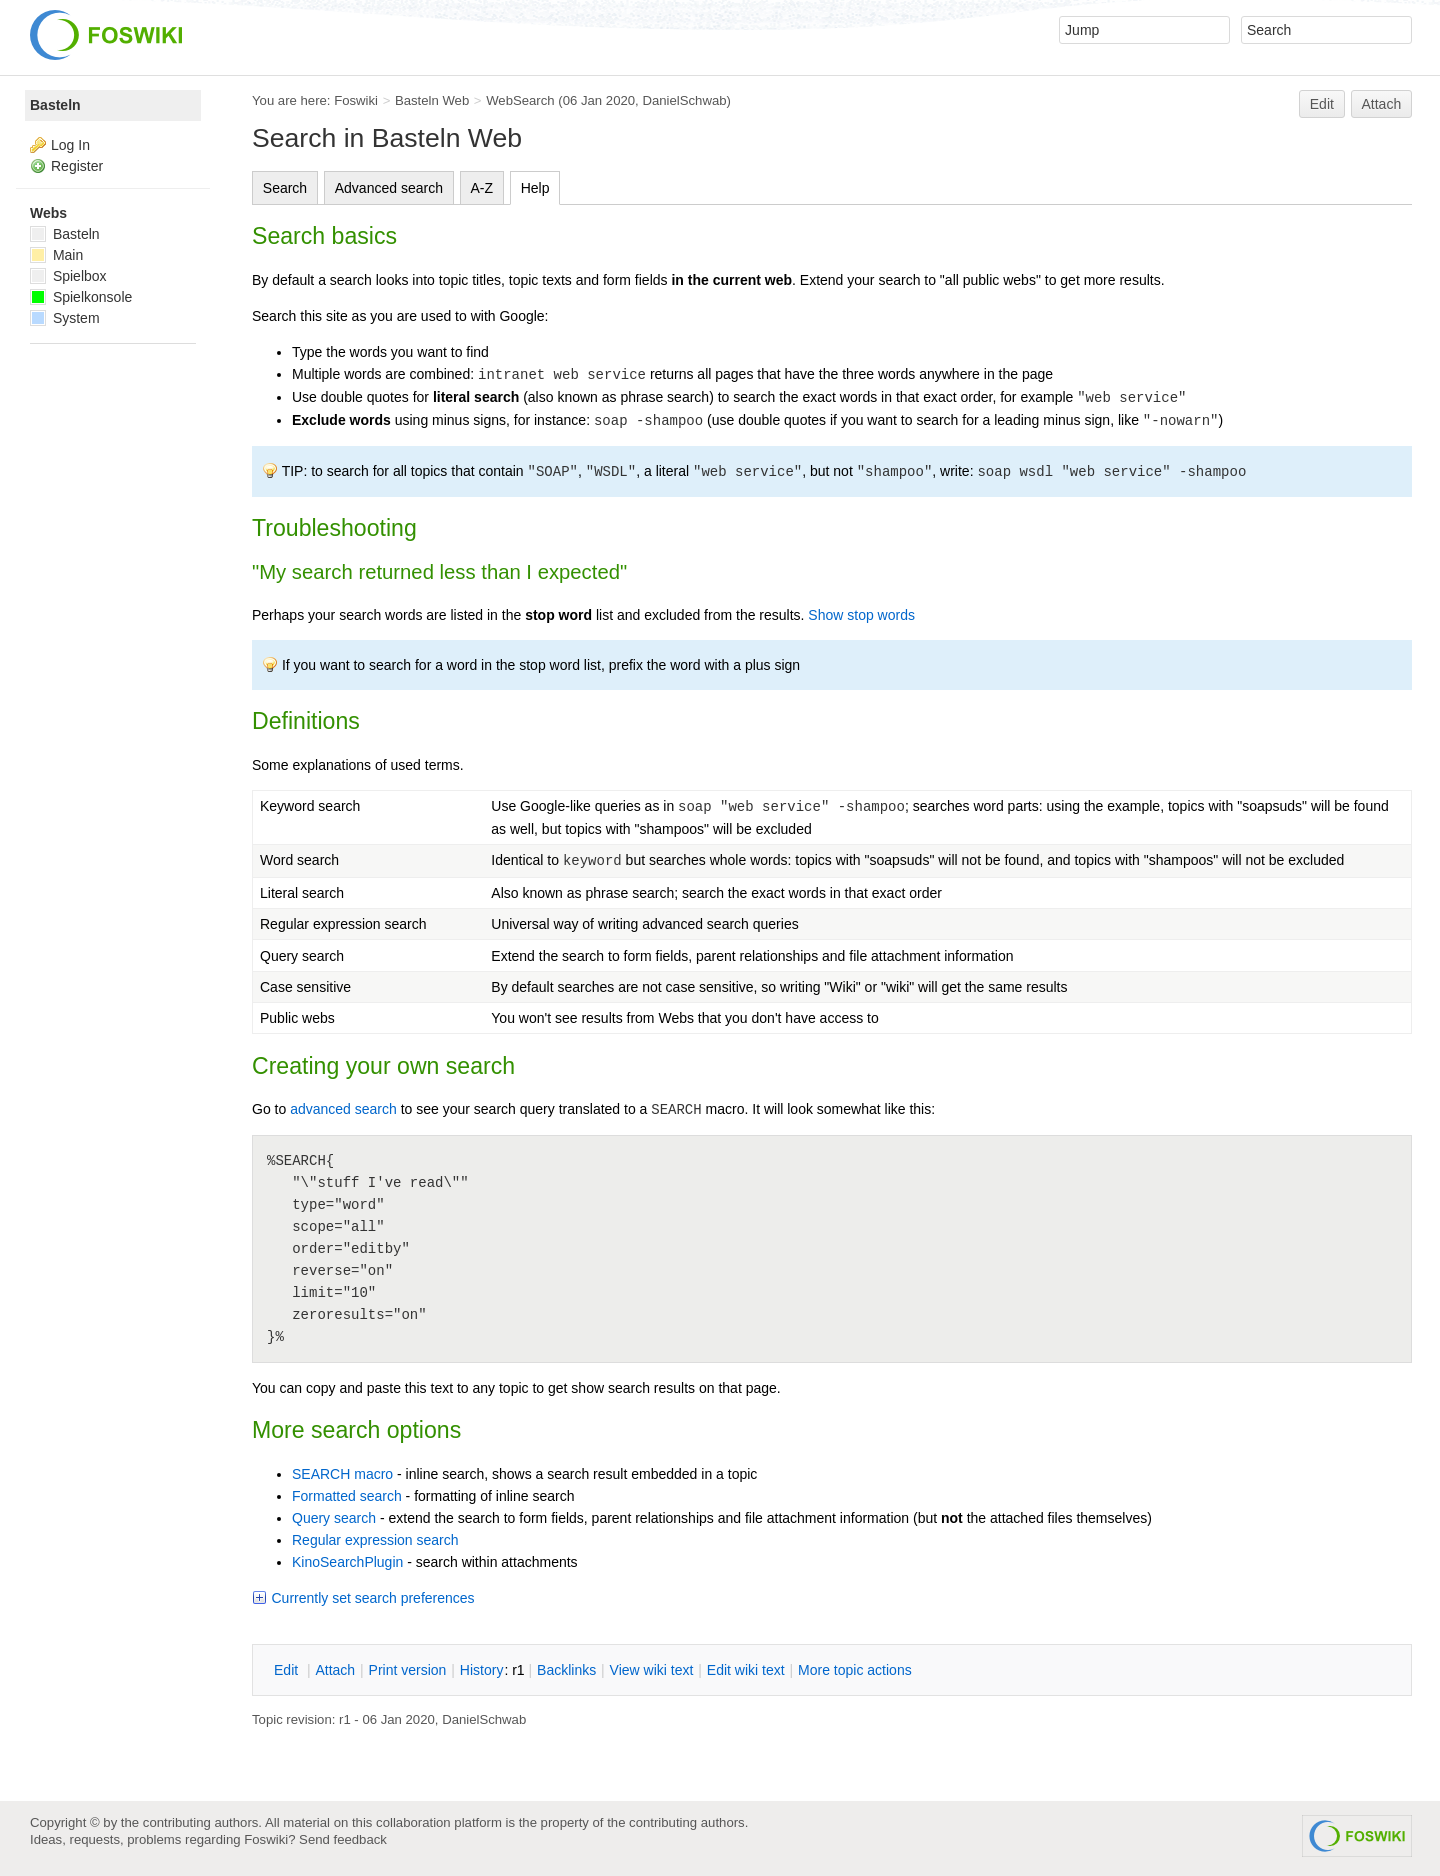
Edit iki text (746, 1670)
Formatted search (347, 1496)
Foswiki (356, 100)
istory (482, 1670)
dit (288, 1670)
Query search (334, 1518)
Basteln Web (432, 100)
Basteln (55, 105)
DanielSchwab (684, 100)
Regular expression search (375, 1540)
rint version (408, 1670)
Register (77, 166)
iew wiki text (652, 1670)
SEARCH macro (342, 1474)
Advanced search (389, 188)
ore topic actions (855, 1670)
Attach (1382, 104)
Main (56, 255)
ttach (335, 1670)
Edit (1322, 104)
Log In (70, 145)
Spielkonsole (81, 297)
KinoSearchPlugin (347, 1562)
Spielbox (68, 276)
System (65, 318)
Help (535, 188)
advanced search (343, 1109)
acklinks (566, 1670)
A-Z (482, 188)
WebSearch (520, 100)
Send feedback (343, 1839)
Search (285, 188)
